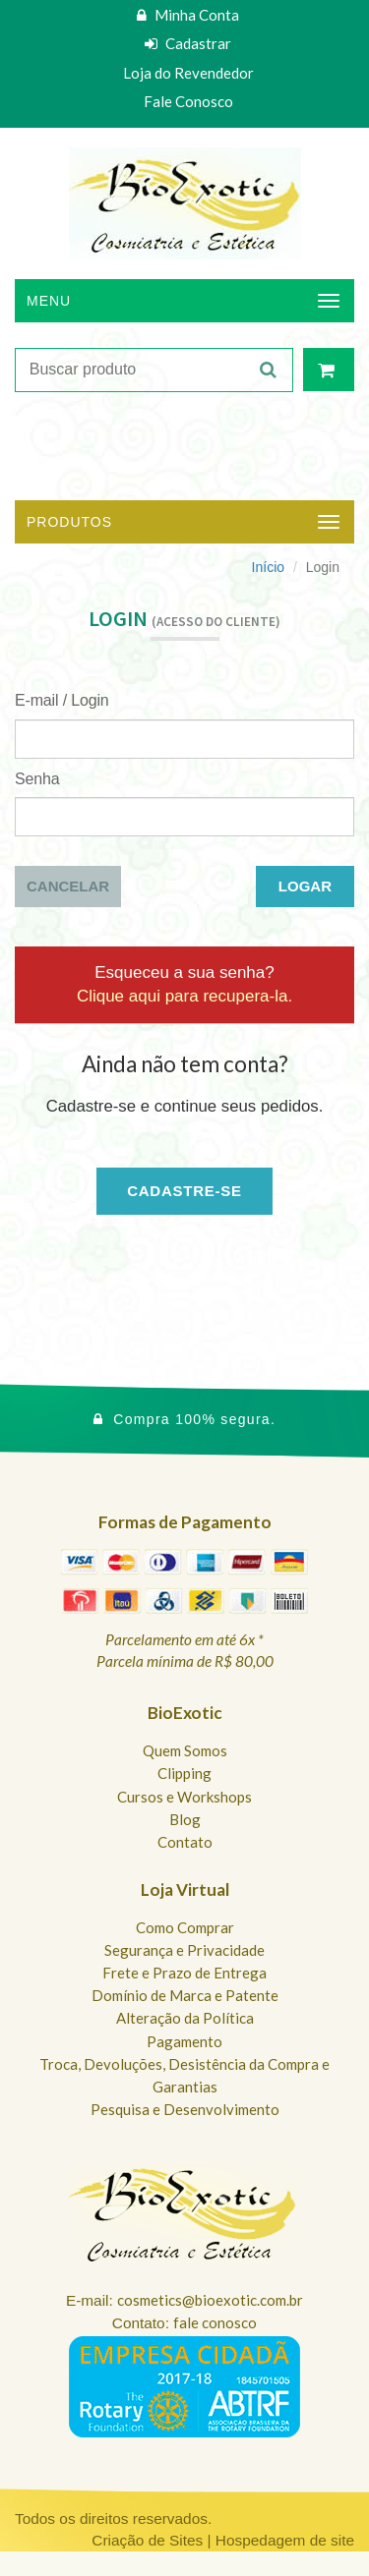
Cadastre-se (184, 1190)
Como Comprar (185, 1927)
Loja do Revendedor (188, 73)
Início (268, 567)
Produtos (69, 522)
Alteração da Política (185, 2018)
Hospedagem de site (284, 2540)
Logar (305, 886)
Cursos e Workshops (184, 1796)
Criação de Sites (147, 2540)
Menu (49, 301)
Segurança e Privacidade (184, 1950)
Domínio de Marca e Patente (185, 1995)
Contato (185, 1842)
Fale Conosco (188, 101)
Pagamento (184, 2041)
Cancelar (68, 886)
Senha (37, 779)
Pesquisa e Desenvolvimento (185, 2109)
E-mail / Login (62, 700)
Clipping (184, 1773)
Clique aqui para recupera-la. (184, 996)
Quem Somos (185, 1750)
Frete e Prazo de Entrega (184, 1972)
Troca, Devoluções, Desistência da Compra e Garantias (184, 2075)
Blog (185, 1819)
